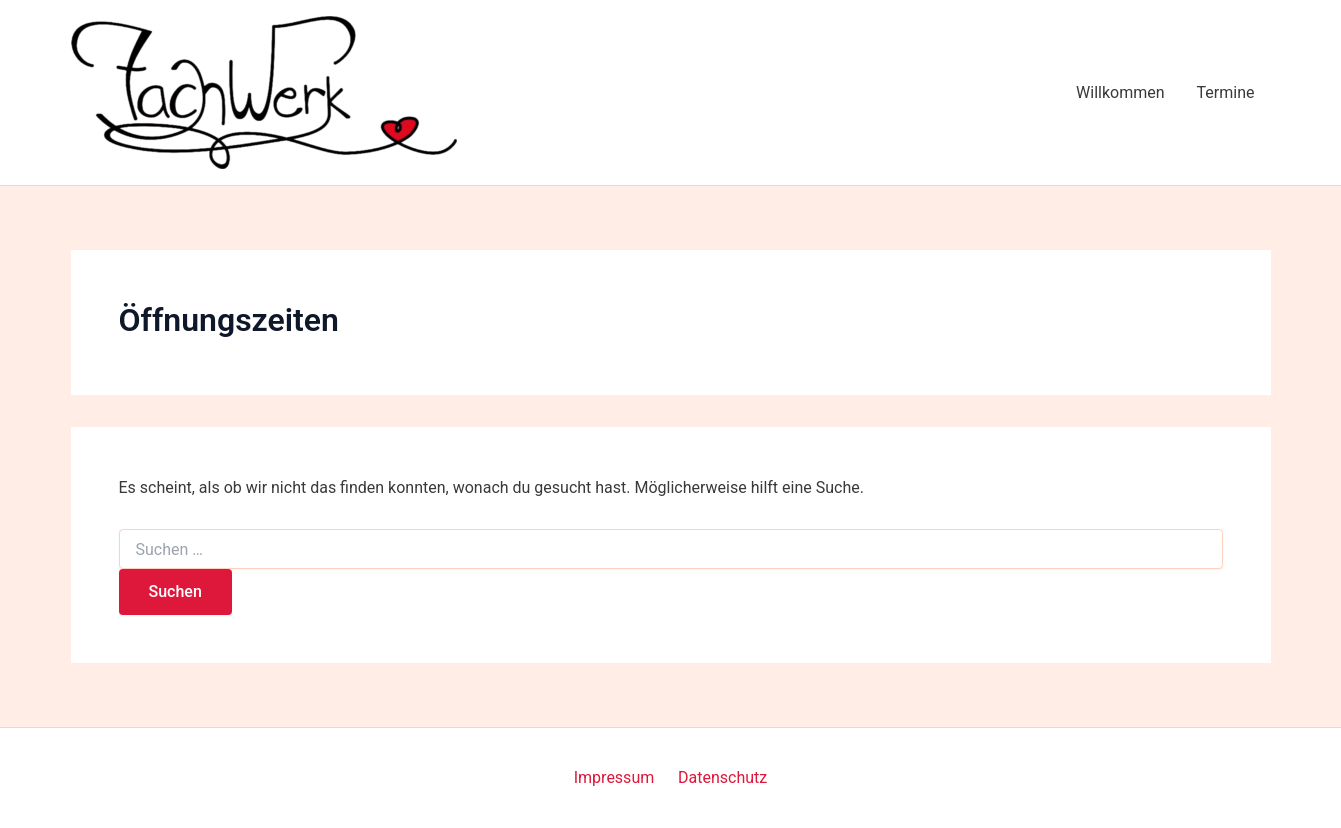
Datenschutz (722, 777)
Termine (1226, 92)
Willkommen (1120, 92)
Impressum (614, 777)
